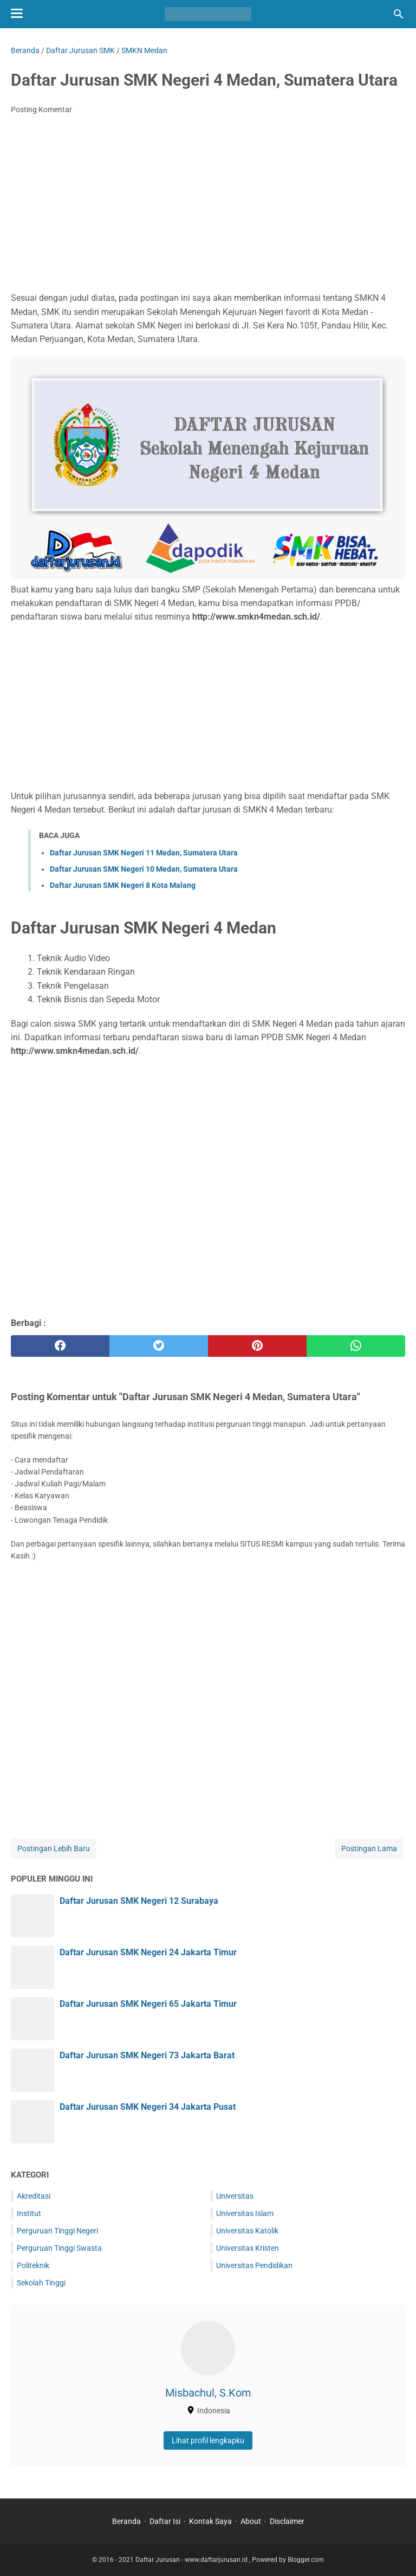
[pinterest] (257, 1346)
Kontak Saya (210, 2521)
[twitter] (158, 1346)
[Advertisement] (208, 204)
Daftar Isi (165, 2521)
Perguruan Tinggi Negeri (57, 2230)
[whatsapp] (356, 1346)
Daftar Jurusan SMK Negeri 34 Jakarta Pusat (148, 2107)
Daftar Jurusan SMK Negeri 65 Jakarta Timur (148, 2004)
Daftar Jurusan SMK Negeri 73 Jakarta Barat (147, 2055)
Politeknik (33, 2265)
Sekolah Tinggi (41, 2282)
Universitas (234, 2196)
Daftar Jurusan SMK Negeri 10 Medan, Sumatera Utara (144, 869)
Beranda (126, 2521)
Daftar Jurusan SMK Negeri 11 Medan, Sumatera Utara (144, 852)
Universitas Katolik (247, 2230)
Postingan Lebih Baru (53, 1848)
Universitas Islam (245, 2213)
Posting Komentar (41, 109)
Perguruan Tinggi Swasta (59, 2248)
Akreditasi (33, 2196)
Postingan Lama (369, 1848)
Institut (29, 2213)
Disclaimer (287, 2521)
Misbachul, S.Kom (208, 2392)
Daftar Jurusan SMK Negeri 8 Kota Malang (123, 885)
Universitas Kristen (247, 2248)
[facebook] (60, 1346)
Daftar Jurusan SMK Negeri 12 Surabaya (139, 1901)
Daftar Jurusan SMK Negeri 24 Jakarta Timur (148, 1952)
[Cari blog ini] (398, 14)
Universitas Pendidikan (254, 2265)
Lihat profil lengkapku (208, 2440)
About (250, 2521)
